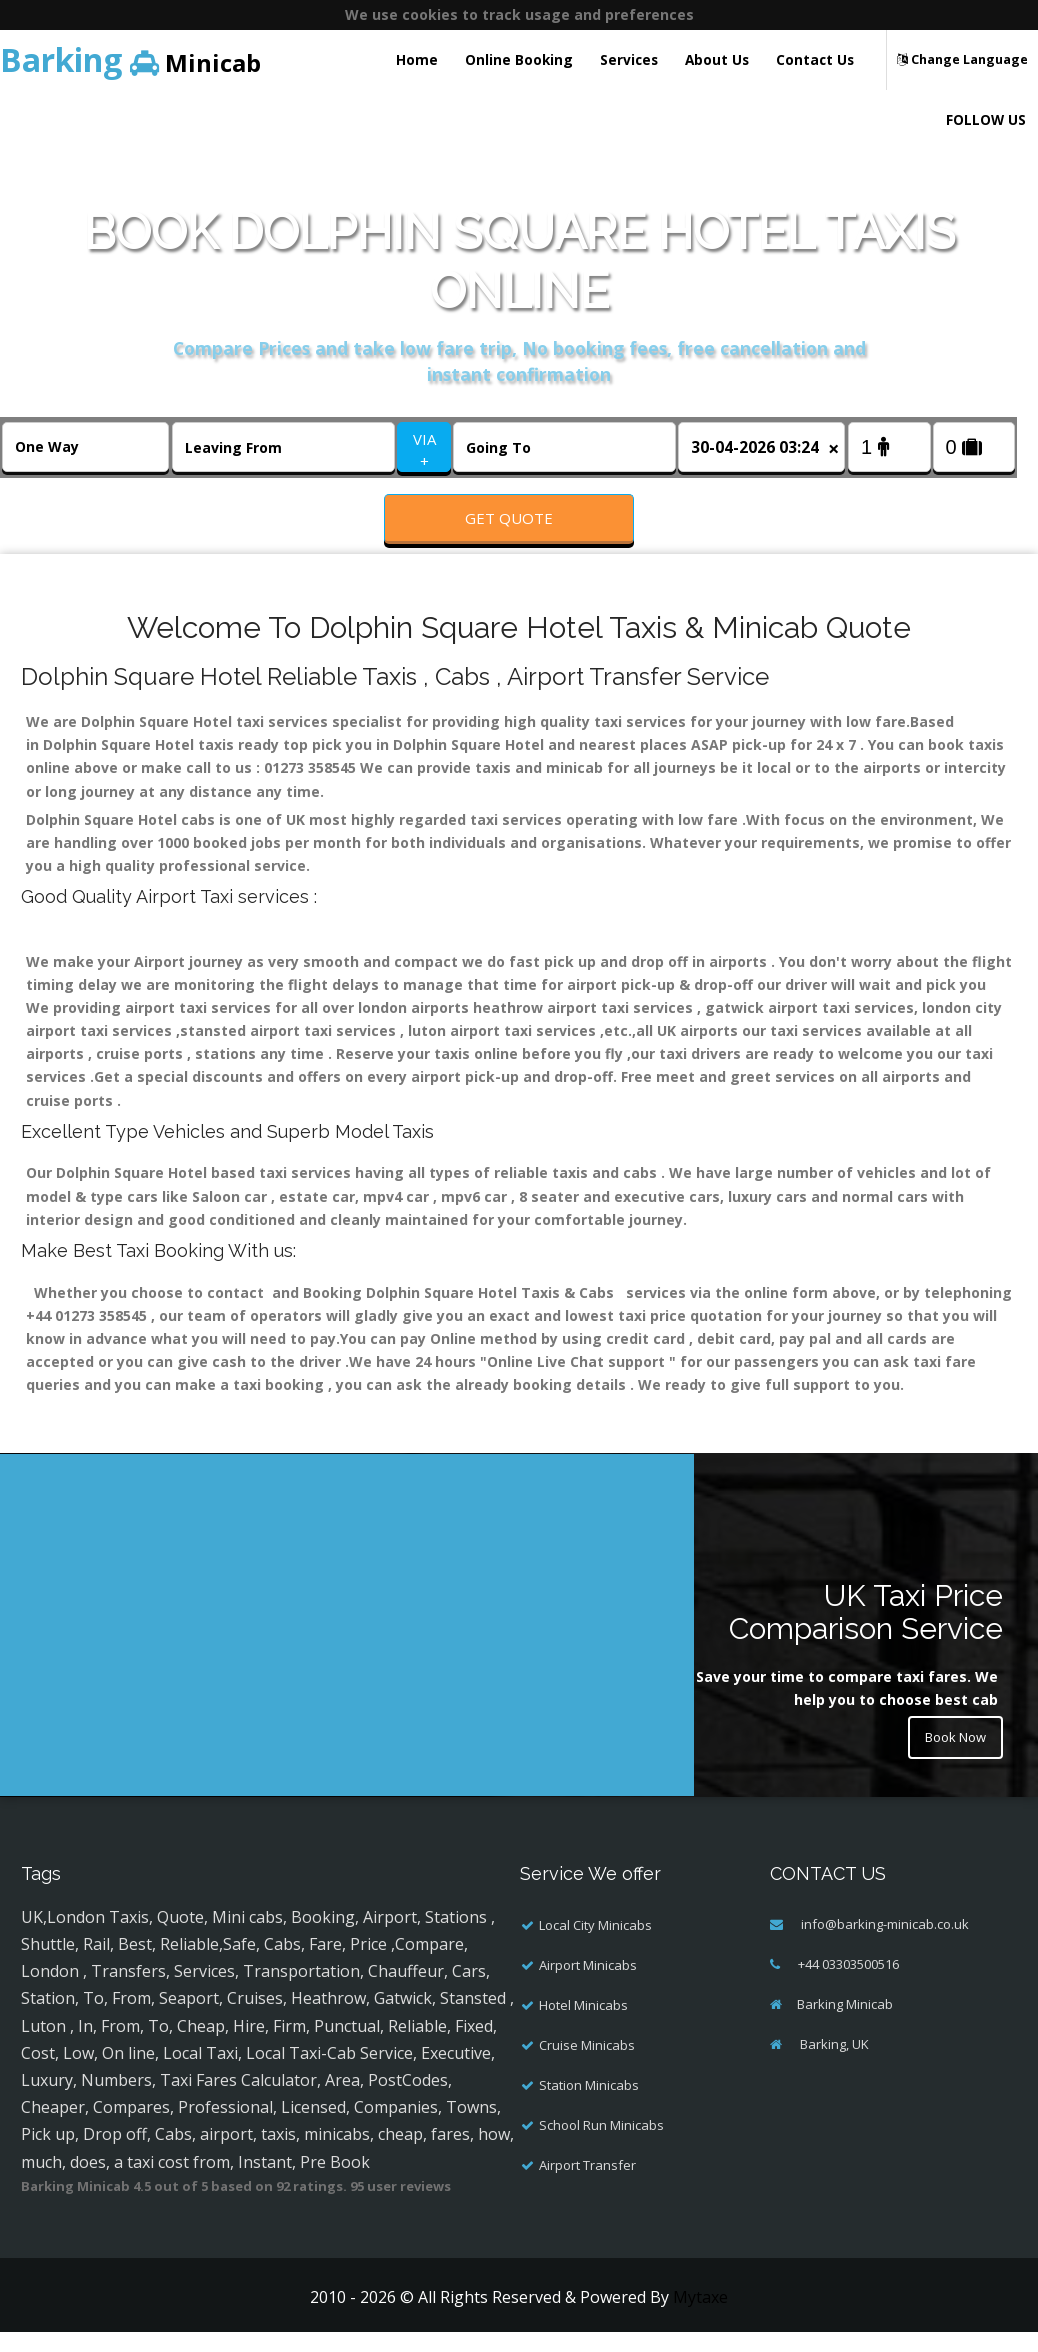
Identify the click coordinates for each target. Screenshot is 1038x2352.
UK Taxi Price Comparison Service (866, 1633)
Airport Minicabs (588, 1985)
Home (417, 59)
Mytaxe (700, 2317)
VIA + (424, 449)
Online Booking (519, 59)
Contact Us (815, 59)
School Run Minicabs (601, 2145)
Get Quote (509, 518)
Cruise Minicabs (587, 2065)
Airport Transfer (587, 2185)
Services (629, 59)
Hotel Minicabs (583, 2025)
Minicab (130, 59)
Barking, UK (833, 2064)
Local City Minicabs (595, 1945)
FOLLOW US (986, 119)
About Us (717, 59)
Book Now (951, 1760)
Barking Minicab (845, 2024)
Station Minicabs (589, 2105)
